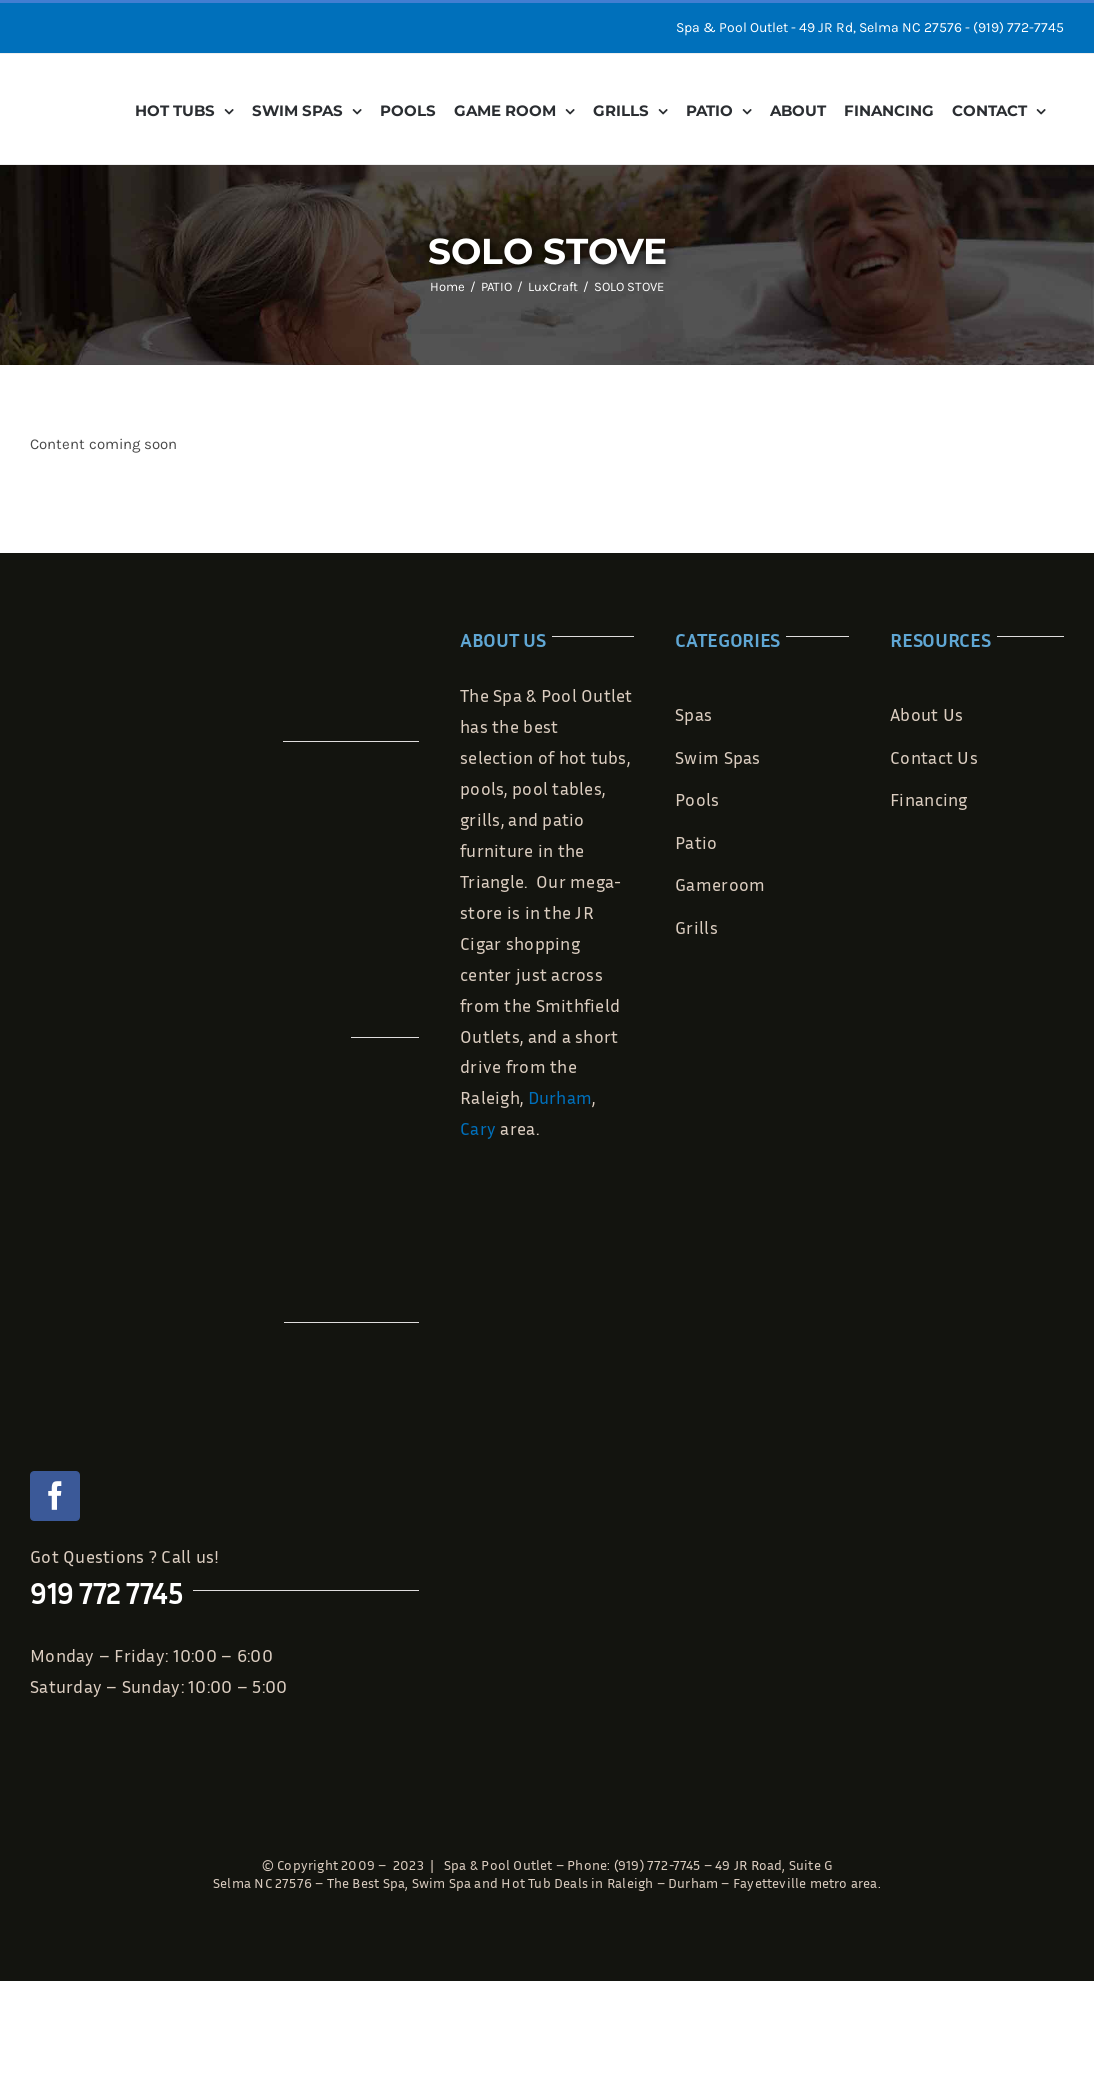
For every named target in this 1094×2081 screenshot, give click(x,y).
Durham (560, 1097)
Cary (478, 1128)
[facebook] (55, 1496)
